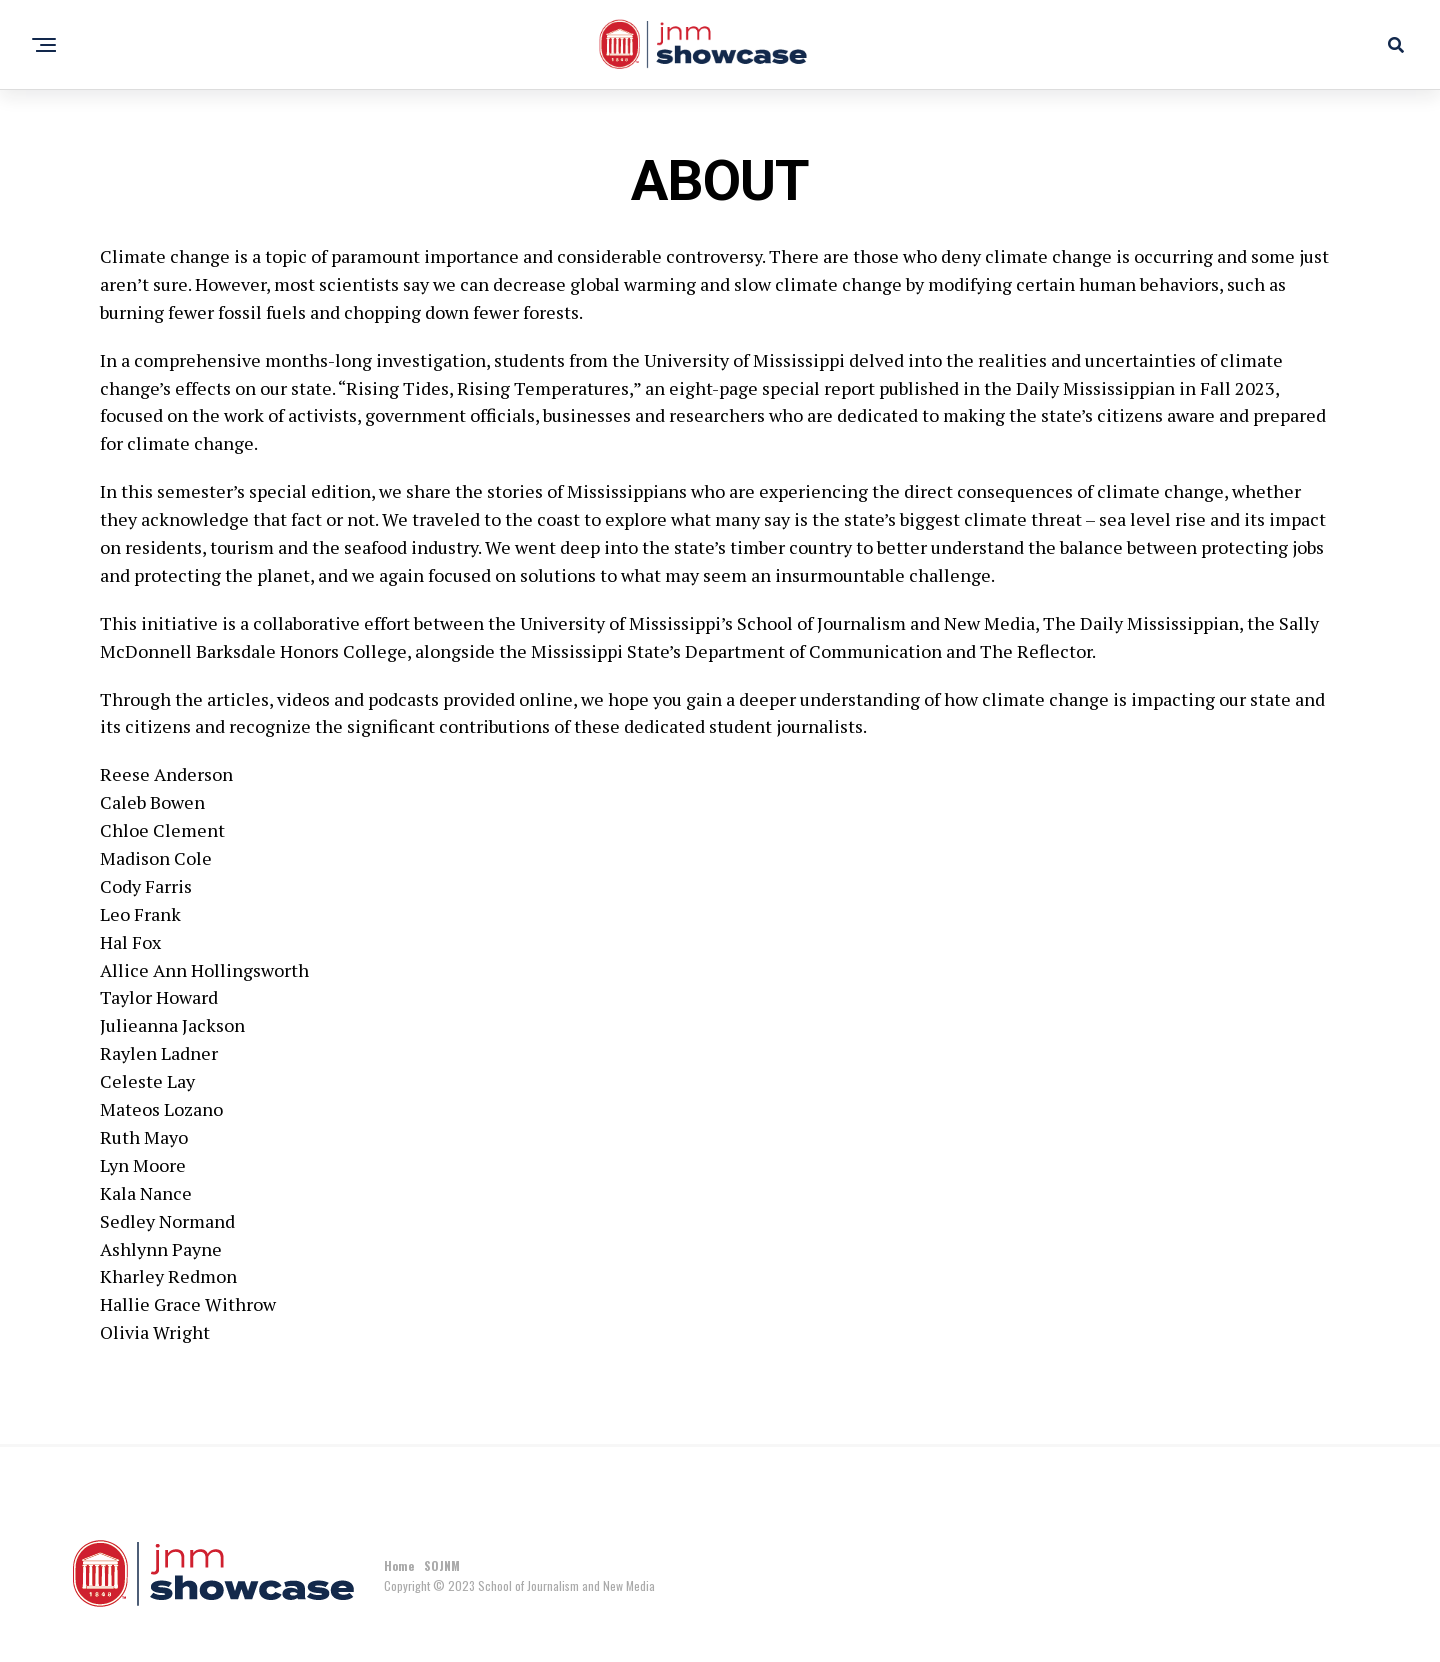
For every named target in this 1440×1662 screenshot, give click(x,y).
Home (399, 1565)
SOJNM (442, 1565)
